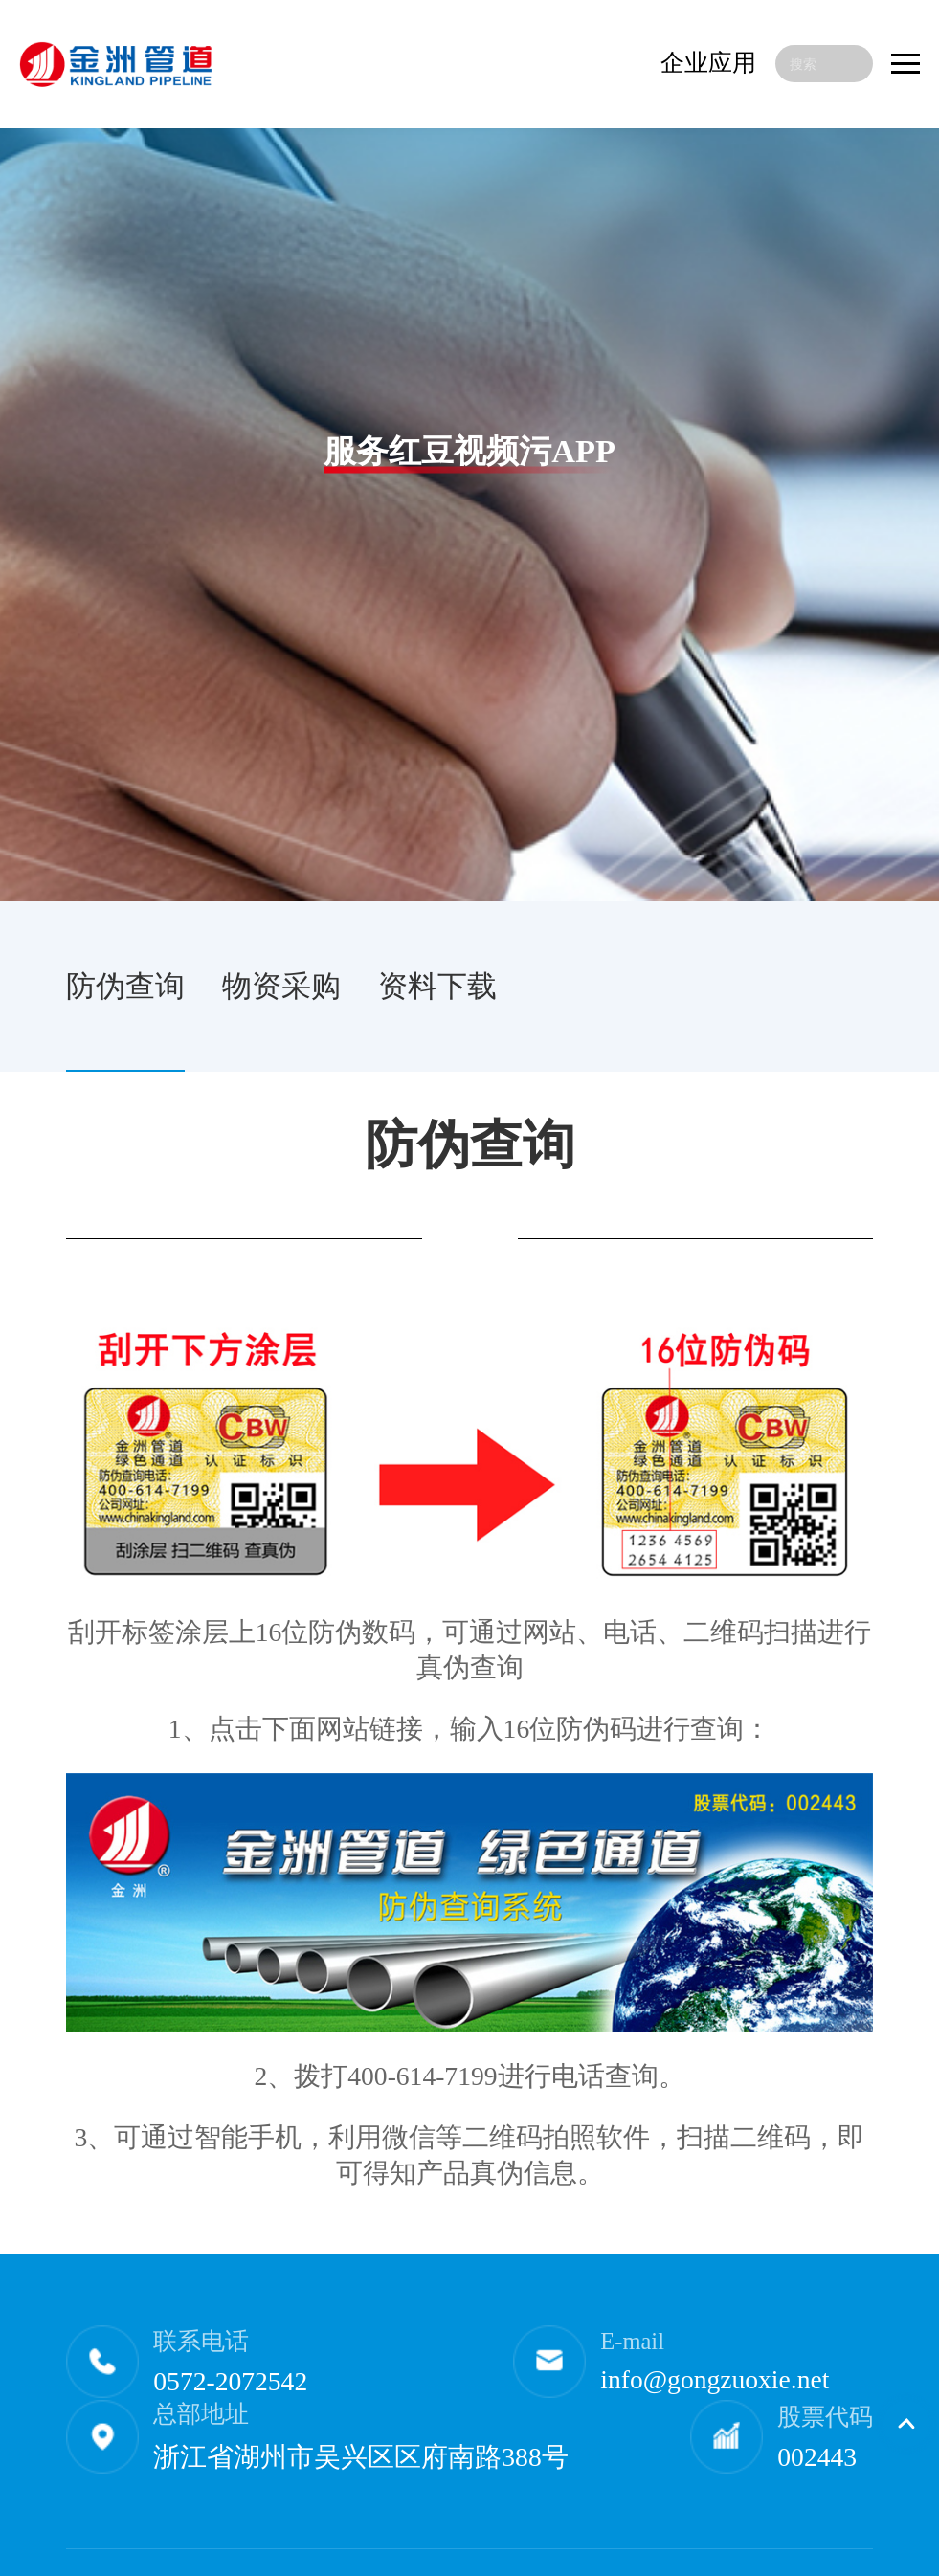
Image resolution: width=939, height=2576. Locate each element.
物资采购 (281, 986)
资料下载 (437, 986)
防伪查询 (125, 986)
